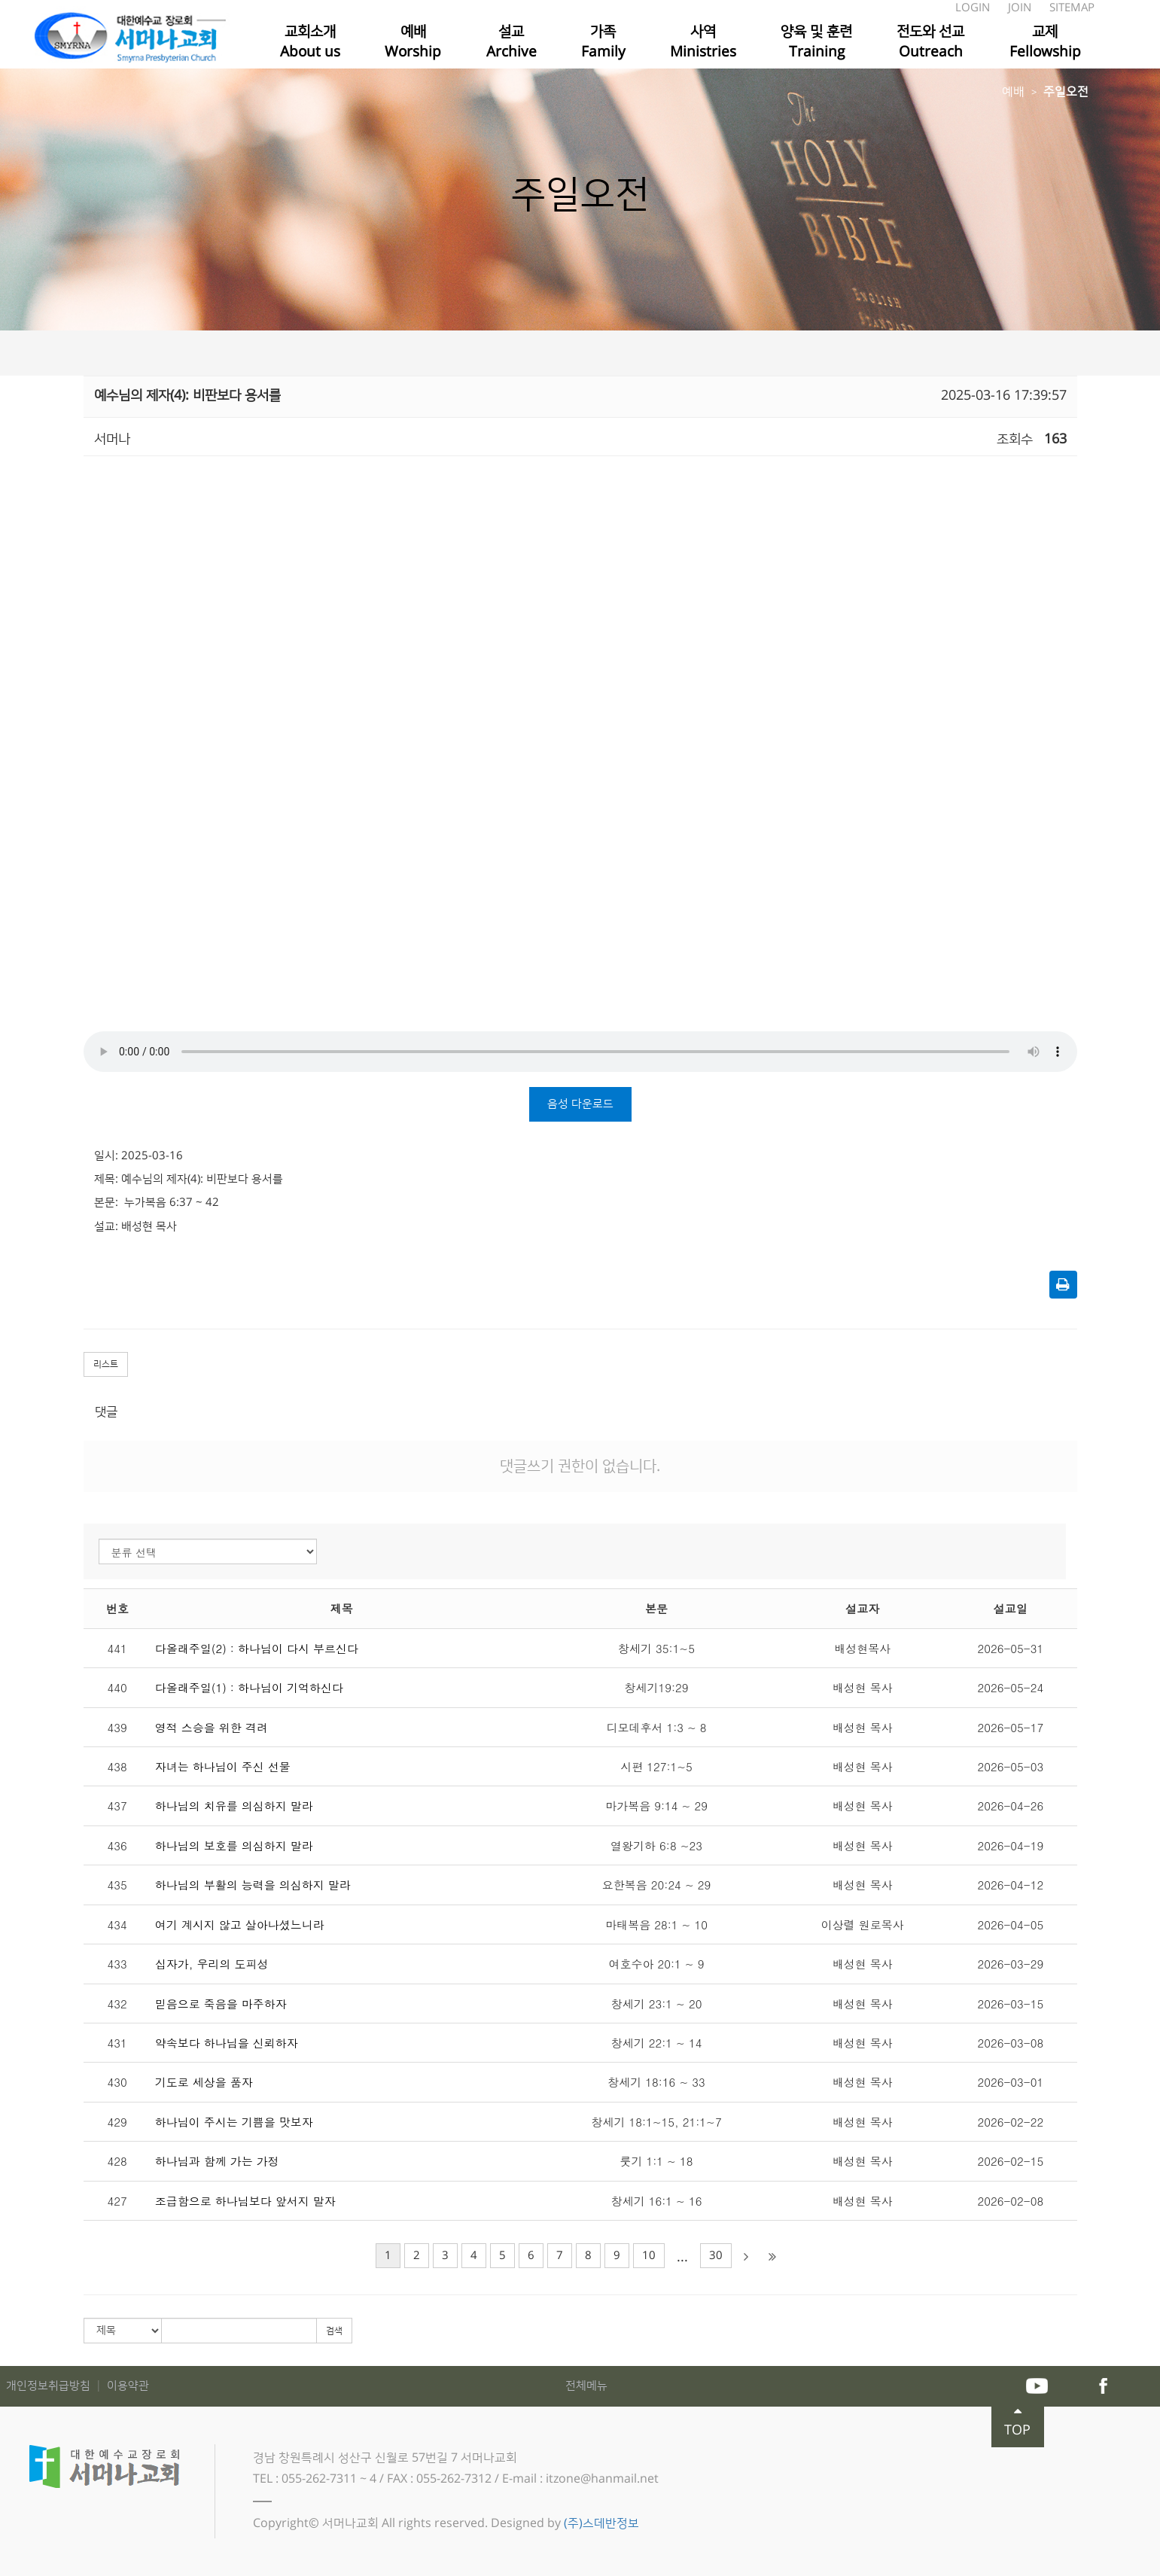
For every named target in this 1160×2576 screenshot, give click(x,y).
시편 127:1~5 (656, 1766)
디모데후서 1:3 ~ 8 (656, 1727)
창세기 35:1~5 (656, 1648)
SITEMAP (1072, 8)
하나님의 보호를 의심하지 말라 (234, 1845)
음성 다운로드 (580, 1104)
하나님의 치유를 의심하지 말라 (234, 1805)
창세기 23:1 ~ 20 (656, 2003)
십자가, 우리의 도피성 (212, 1964)
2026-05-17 (1011, 1727)
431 (117, 2043)
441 (117, 1648)
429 (117, 2122)
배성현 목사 (863, 1687)
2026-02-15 (1011, 2161)
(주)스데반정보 (601, 2523)
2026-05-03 (1011, 1766)
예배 (1013, 92)
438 (117, 1766)
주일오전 (1065, 92)
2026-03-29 (1011, 1964)
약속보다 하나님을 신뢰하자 (226, 2043)
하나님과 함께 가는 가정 (217, 2161)
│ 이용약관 (121, 2386)
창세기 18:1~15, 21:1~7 (656, 2122)
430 (117, 2082)
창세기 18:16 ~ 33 (656, 2082)
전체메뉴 (586, 2386)
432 (117, 2003)
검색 (334, 2331)
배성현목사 (862, 1648)
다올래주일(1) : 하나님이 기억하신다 (249, 1687)
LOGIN (974, 8)
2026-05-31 (1011, 1648)
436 (117, 1845)
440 (117, 1687)
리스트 (105, 1364)
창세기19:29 (656, 1687)
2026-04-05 (1011, 1924)
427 (117, 2201)
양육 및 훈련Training (816, 42)
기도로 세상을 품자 (204, 2082)
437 (117, 1805)
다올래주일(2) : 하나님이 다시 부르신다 (256, 1648)
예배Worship (413, 42)
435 (117, 1884)
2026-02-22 (1011, 2122)
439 (117, 1727)
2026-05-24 (1011, 1687)
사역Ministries (703, 42)
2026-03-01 (1011, 2082)
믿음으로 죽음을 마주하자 (221, 2003)
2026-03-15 (1011, 2003)
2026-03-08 (1011, 2043)
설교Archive (511, 42)
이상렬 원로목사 (862, 1924)
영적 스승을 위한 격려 (211, 1727)
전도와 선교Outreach (930, 42)
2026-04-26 (1011, 1805)
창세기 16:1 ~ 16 (656, 2201)
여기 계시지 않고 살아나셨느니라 (239, 1924)
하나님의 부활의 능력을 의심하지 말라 (253, 1884)
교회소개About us (310, 42)
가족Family (603, 42)
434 (117, 1924)
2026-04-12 (1011, 1884)
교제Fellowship (1045, 42)
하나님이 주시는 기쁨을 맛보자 (234, 2122)
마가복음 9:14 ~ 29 (656, 1805)
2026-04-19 (1011, 1845)
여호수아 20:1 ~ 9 (657, 1964)
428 (117, 2161)
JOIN (1021, 8)
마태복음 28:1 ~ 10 (656, 1924)
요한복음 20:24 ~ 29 (656, 1884)
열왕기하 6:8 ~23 (656, 1845)
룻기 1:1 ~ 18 (656, 2161)
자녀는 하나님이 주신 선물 (223, 1766)
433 (117, 1964)
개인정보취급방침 (49, 2386)
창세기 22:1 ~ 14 (656, 2043)
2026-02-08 (1011, 2201)
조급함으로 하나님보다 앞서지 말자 (245, 2201)
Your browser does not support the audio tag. (580, 1051)
